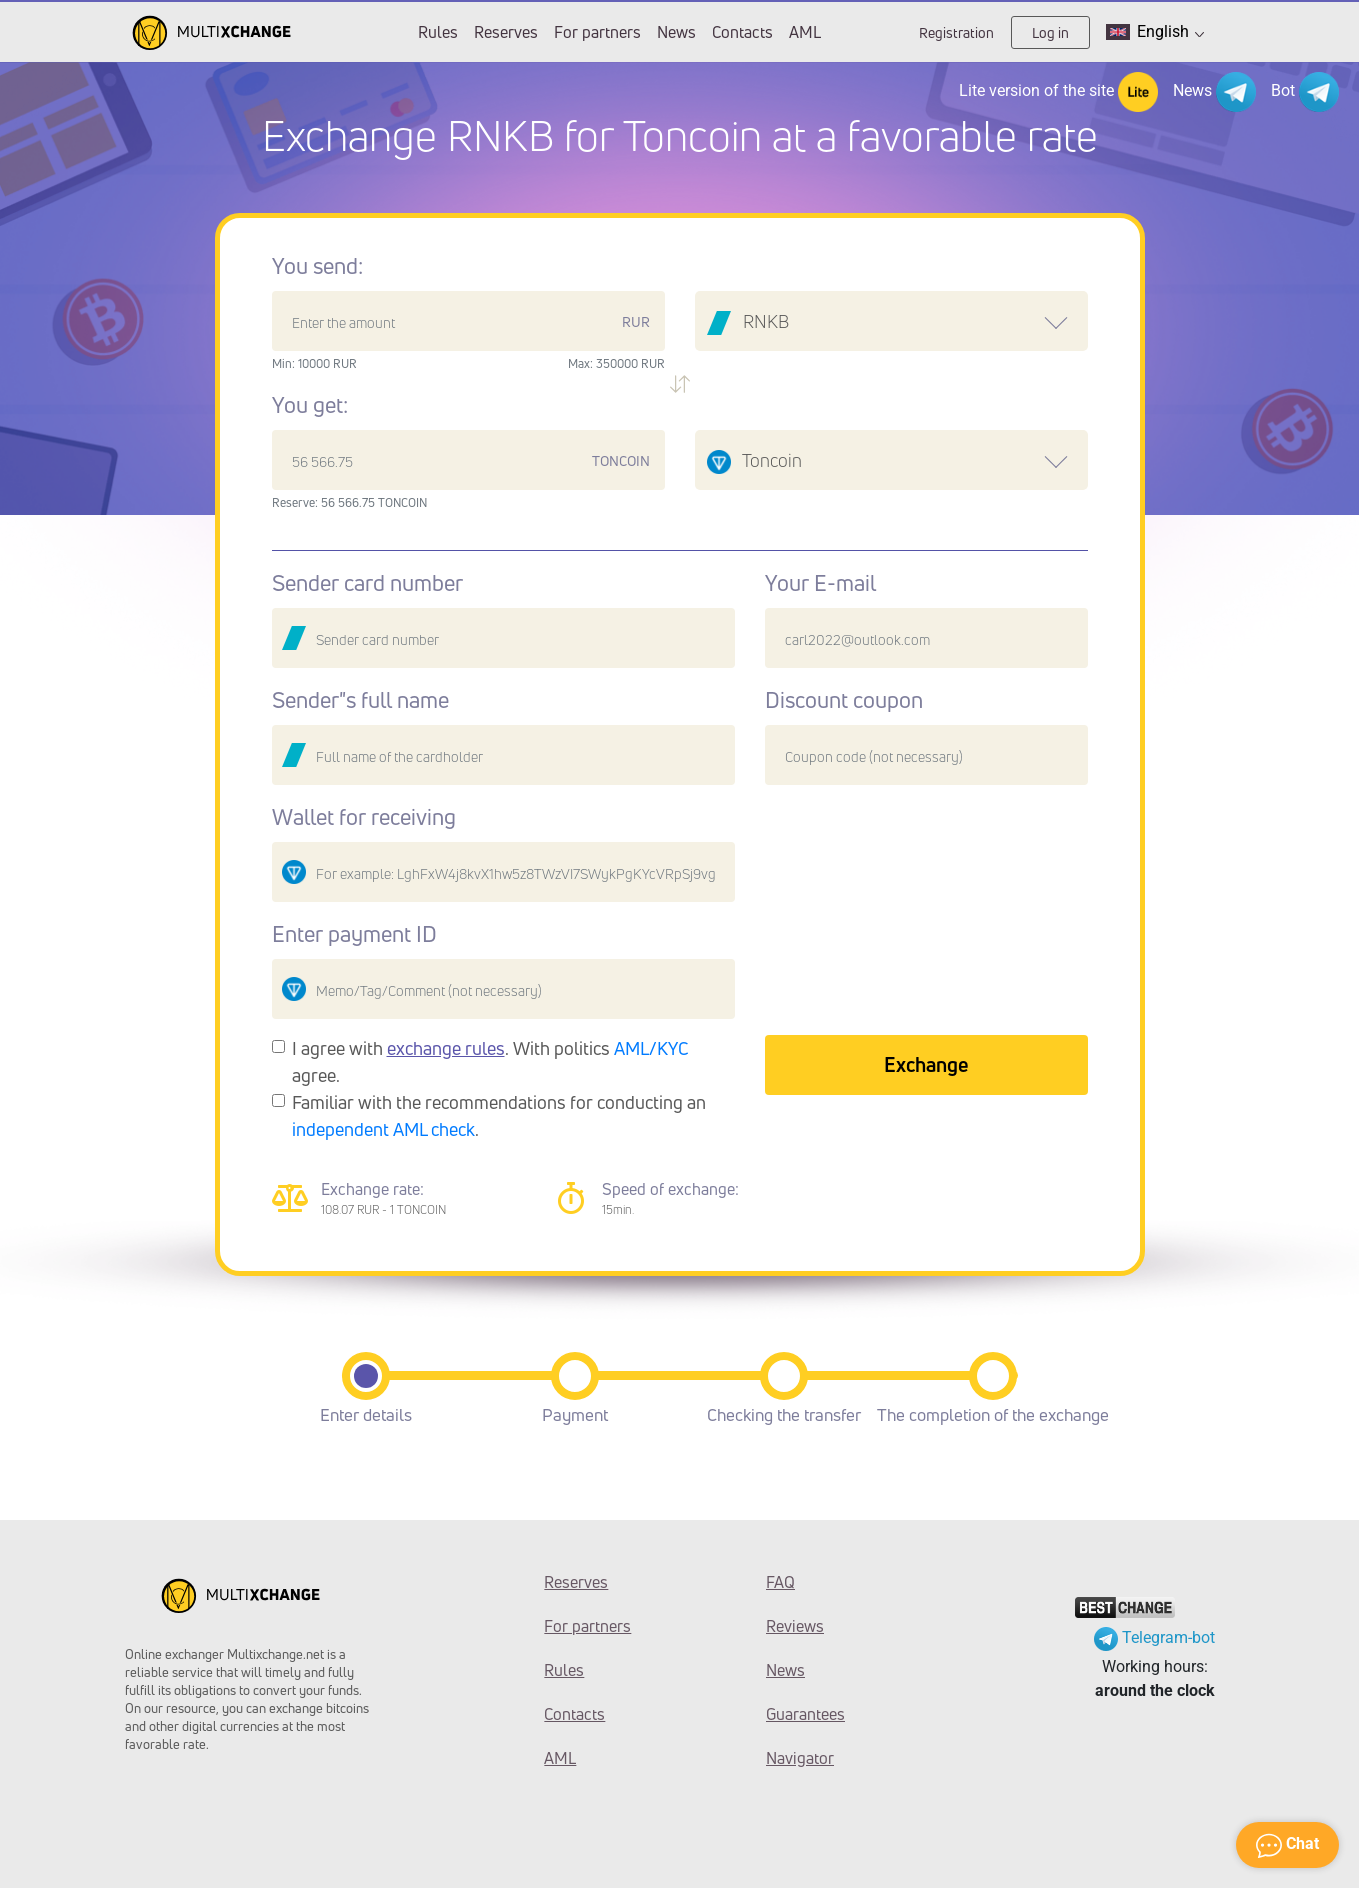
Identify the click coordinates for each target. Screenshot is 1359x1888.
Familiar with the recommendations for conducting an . (499, 1115)
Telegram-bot (1154, 1637)
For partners (597, 32)
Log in (1050, 32)
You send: (317, 266)
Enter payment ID (354, 934)
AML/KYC (651, 1048)
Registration (956, 32)
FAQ (780, 1582)
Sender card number (367, 583)
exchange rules (446, 1048)
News (676, 32)
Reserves (506, 32)
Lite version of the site (1058, 92)
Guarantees (805, 1714)
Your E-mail (820, 583)
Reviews (795, 1626)
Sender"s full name (360, 700)
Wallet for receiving (364, 817)
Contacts (742, 32)
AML (805, 32)
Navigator (800, 1758)
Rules (438, 32)
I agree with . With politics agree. (490, 1061)
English (1155, 32)
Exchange (926, 1064)
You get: (310, 405)
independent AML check (383, 1129)
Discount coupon (844, 700)
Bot (1305, 92)
